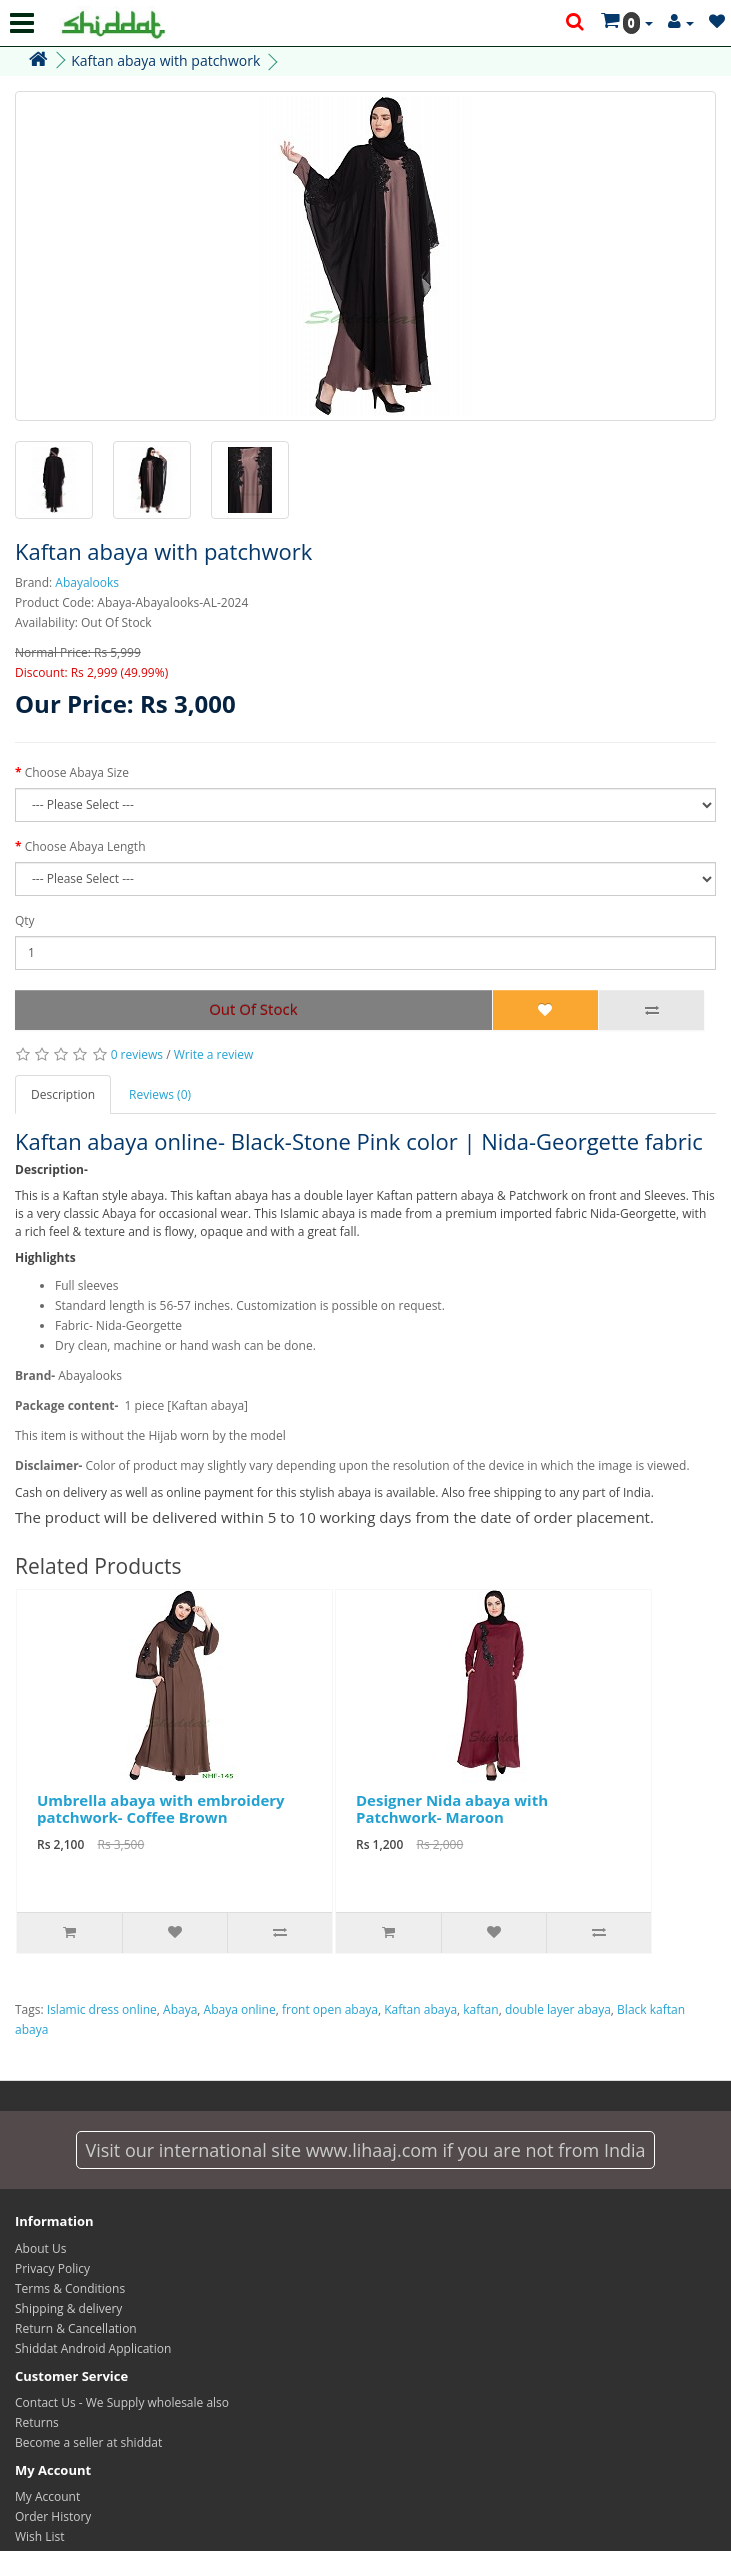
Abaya (180, 2009)
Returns (37, 2422)
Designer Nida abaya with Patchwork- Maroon (452, 1808)
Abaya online (240, 2009)
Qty (25, 920)
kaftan (480, 2009)
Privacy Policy (52, 2268)
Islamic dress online (102, 2009)
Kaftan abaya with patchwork (165, 60)
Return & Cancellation (76, 2328)
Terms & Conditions (70, 2288)
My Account (47, 2496)
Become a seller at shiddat (88, 2442)
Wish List (40, 2536)
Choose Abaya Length (85, 846)
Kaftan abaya (420, 2009)
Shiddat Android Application (93, 2348)
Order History (53, 2516)
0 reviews (137, 1054)
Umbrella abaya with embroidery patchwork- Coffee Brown (161, 1808)
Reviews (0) (160, 1094)
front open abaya (330, 2009)
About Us (40, 2248)
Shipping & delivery (68, 2308)
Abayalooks (87, 582)
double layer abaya (558, 2009)
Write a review (214, 1054)
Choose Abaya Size (77, 772)
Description (63, 1094)
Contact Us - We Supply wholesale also (122, 2402)
